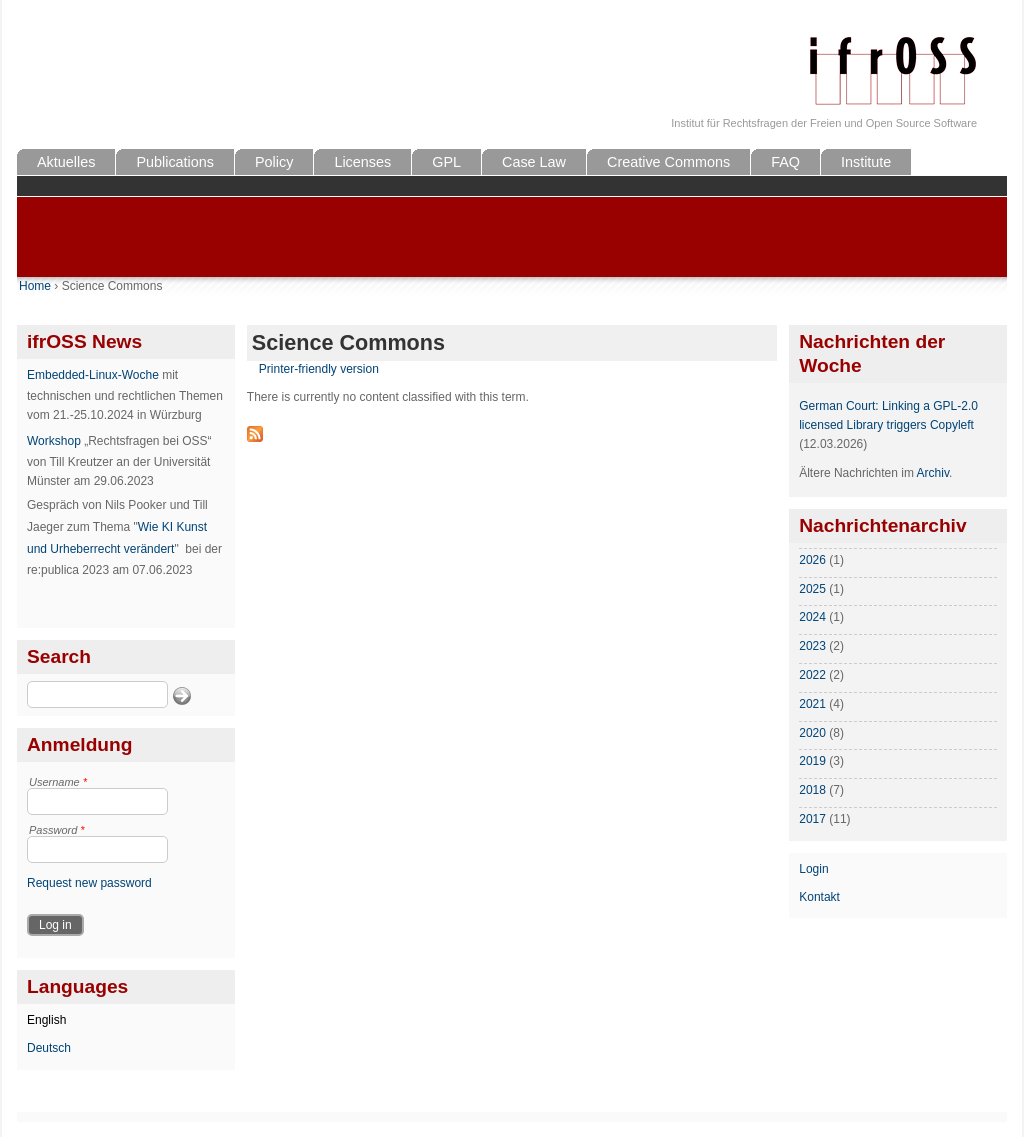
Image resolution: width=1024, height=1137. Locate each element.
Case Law (534, 162)
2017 (812, 819)
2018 (812, 790)
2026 (812, 560)
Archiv (933, 473)
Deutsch (49, 1048)
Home (35, 286)
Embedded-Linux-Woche (93, 375)
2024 (812, 617)
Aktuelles (66, 162)
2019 (812, 761)
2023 (812, 646)
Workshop (54, 441)
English (46, 1020)
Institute (866, 162)
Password (57, 830)
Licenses (362, 162)
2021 (812, 704)
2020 (812, 733)
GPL (446, 162)
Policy (274, 162)
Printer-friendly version (319, 369)
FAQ (785, 162)
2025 (812, 589)
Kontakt (819, 897)
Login (813, 869)
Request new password (89, 883)
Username (58, 782)
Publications (175, 162)
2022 (812, 675)
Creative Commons (668, 162)
